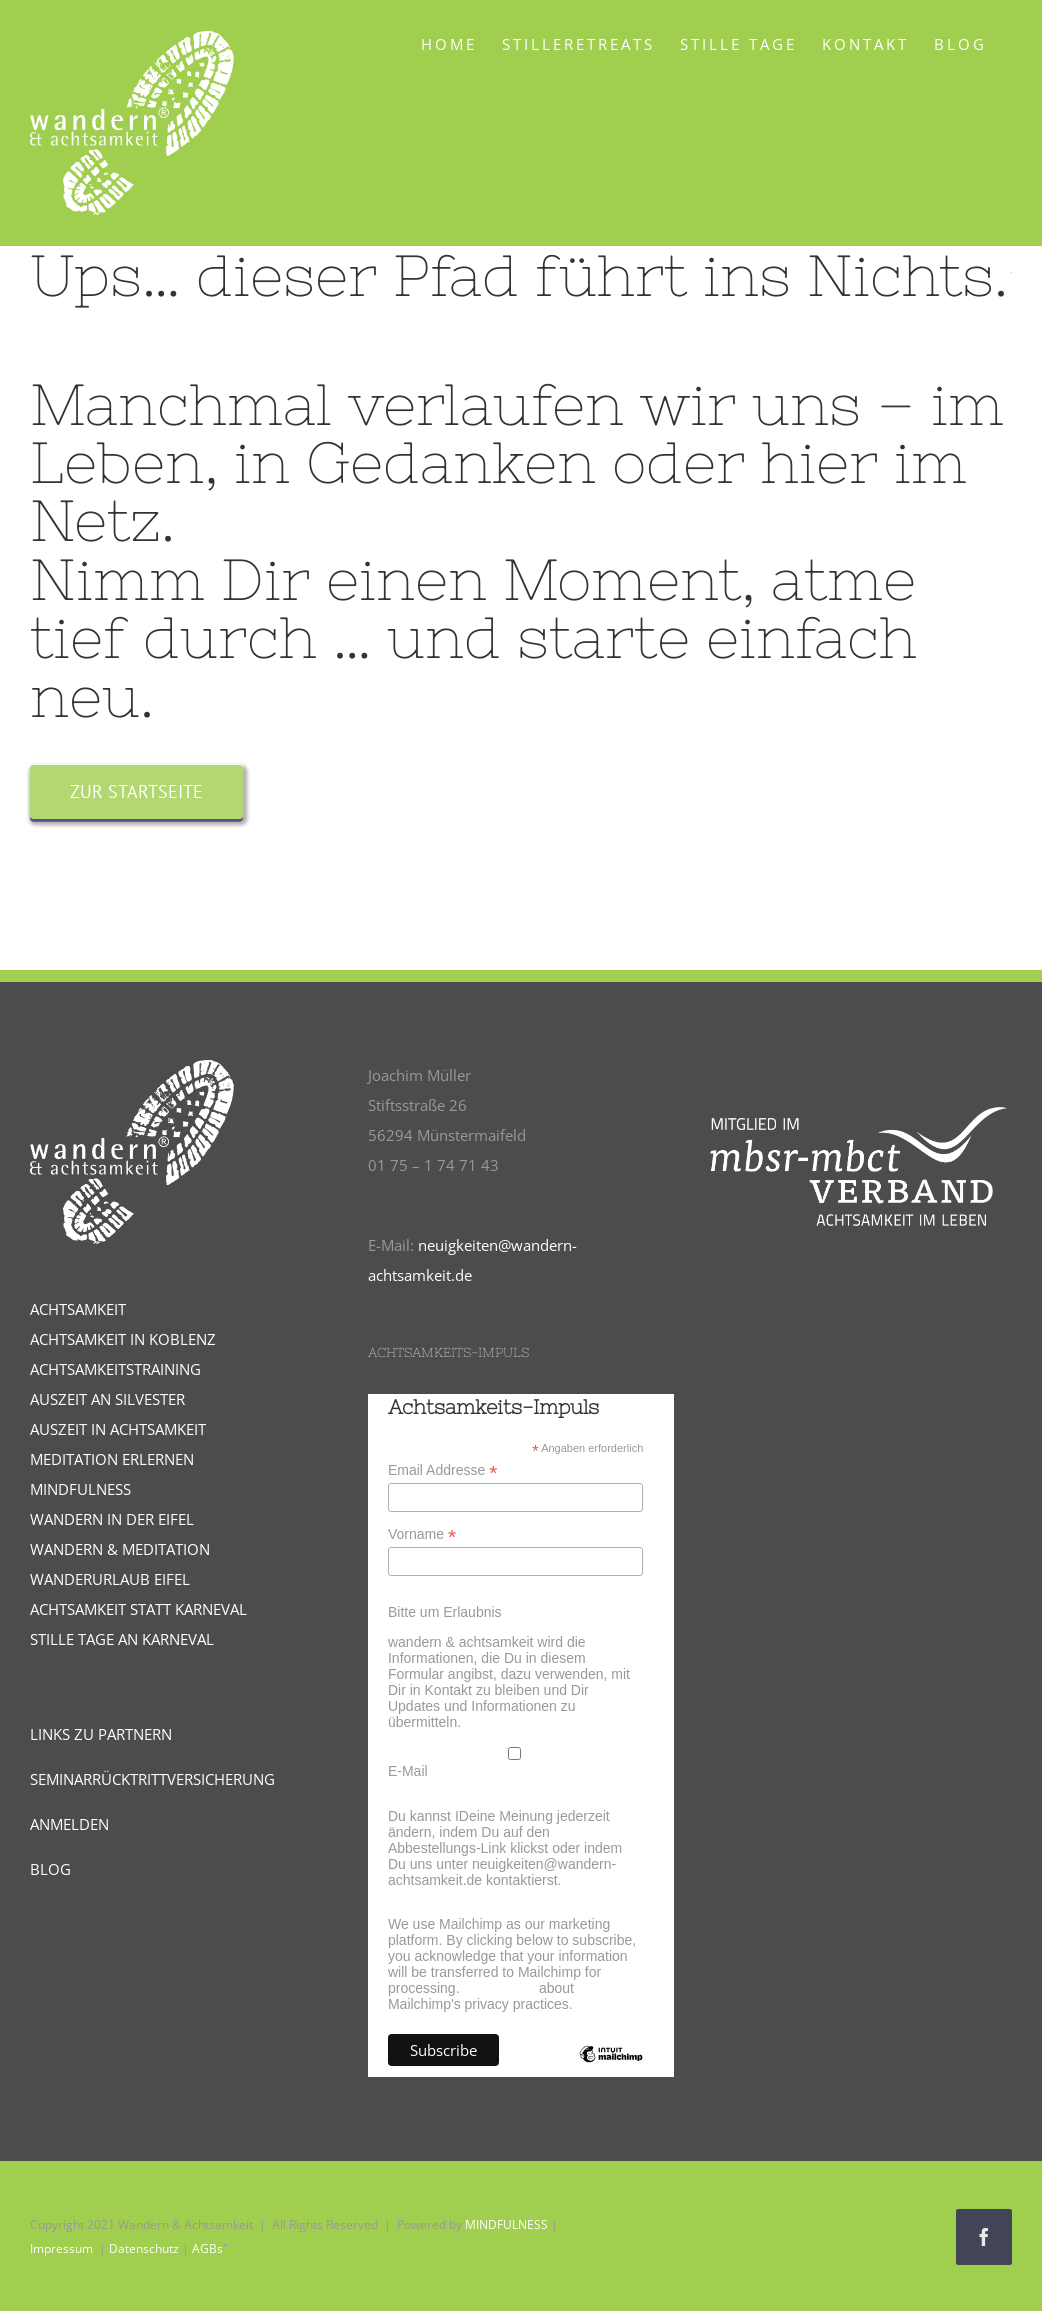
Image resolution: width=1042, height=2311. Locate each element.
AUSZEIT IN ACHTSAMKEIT (118, 1429)
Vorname (422, 1534)
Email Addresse (442, 1470)
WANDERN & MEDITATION (120, 1549)
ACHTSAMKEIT (78, 1309)
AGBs (207, 2248)
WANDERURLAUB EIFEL (110, 1579)
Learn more (499, 1988)
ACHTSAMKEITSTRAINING (115, 1369)
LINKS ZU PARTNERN (101, 1734)
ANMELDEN (69, 1824)
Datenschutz (144, 2248)
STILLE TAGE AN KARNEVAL (122, 1639)
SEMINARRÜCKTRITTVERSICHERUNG (152, 1779)
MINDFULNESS (80, 1489)
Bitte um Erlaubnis (445, 1612)
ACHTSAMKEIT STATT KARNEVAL (138, 1609)
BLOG (50, 1869)
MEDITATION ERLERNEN (112, 1459)
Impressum (61, 2248)
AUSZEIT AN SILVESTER (107, 1399)
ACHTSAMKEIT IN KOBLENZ (123, 1339)
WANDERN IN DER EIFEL (112, 1519)
